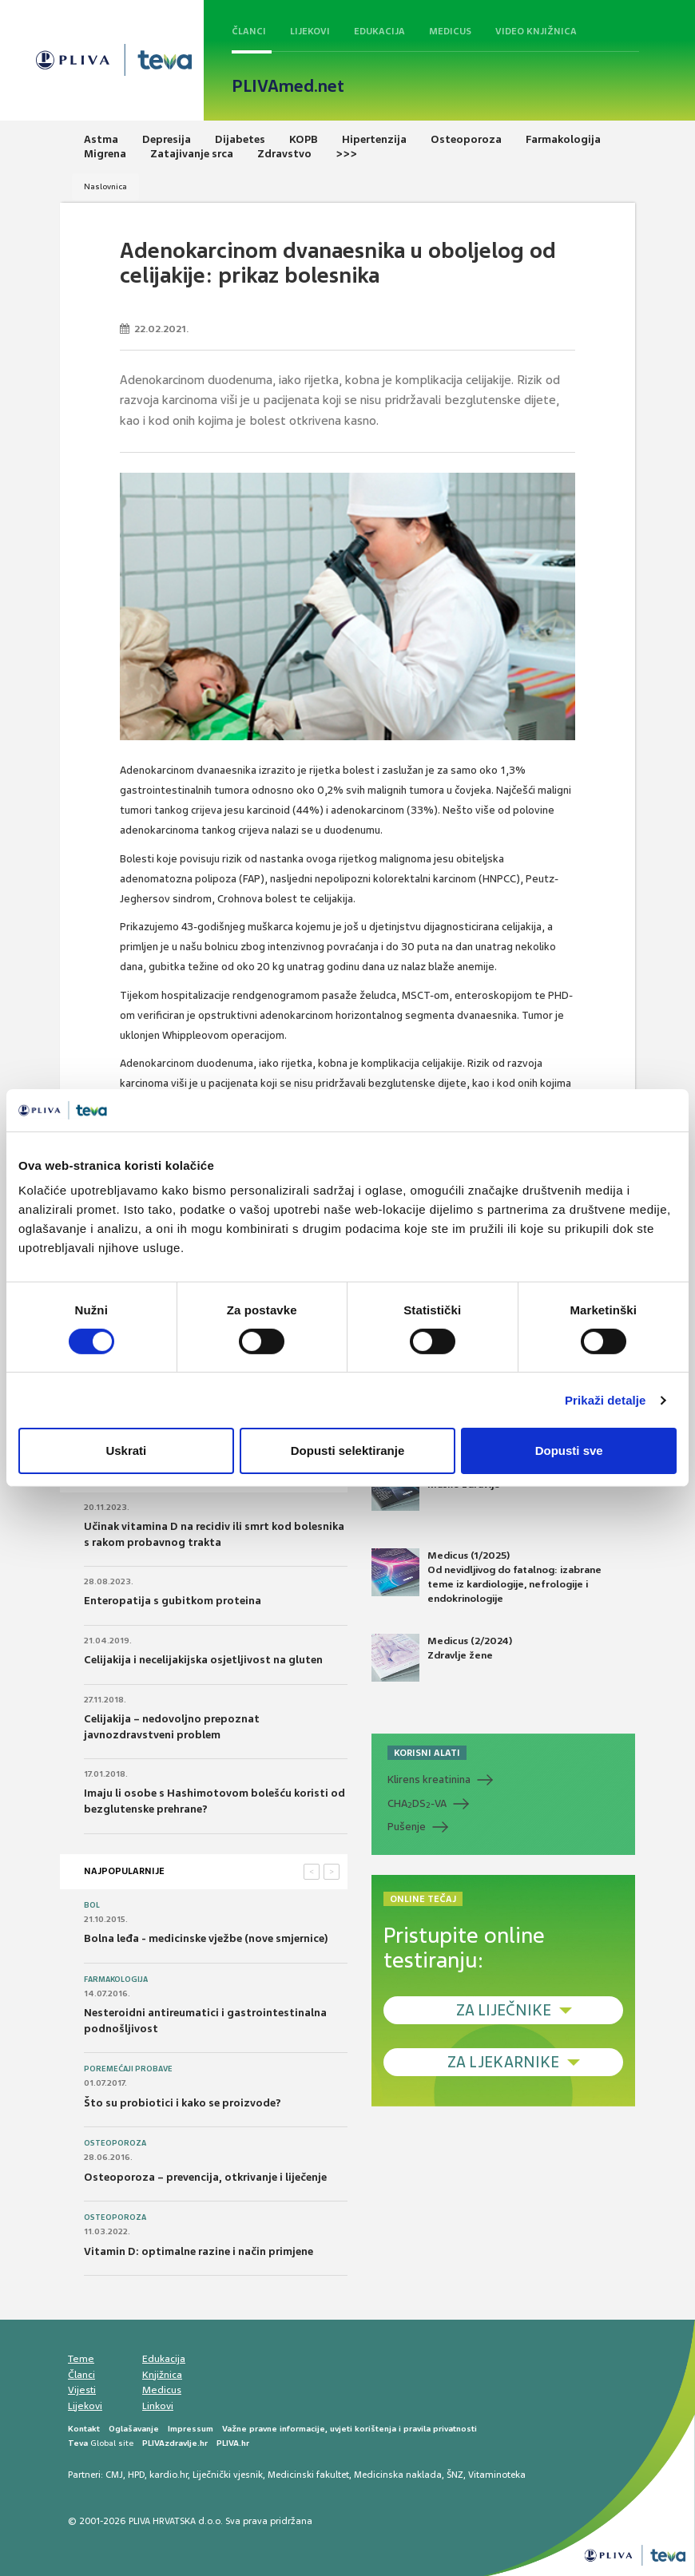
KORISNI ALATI (427, 1752)
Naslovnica (105, 186)
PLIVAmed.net (288, 86)
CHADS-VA (417, 1804)
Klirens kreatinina (429, 1779)
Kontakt (84, 2428)
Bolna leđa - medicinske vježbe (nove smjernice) (206, 1938)
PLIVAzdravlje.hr (175, 2443)
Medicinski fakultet (308, 2474)
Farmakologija (116, 1979)
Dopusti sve (569, 1450)
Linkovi (157, 2406)
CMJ (114, 2474)
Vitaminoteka (497, 2474)
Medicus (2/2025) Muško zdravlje (441, 1487)
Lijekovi (310, 31)
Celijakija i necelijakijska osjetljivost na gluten (203, 1659)
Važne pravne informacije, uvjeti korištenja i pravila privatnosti (349, 2428)
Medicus (450, 31)
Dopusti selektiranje (348, 1450)
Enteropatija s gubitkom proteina (172, 1600)
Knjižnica (162, 2374)
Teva (78, 2443)
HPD (136, 2474)
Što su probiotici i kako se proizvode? (182, 2103)
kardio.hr (168, 2474)
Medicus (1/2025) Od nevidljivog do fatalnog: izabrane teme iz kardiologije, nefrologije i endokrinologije (486, 1577)
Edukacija (379, 31)
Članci (249, 31)
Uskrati (125, 1450)
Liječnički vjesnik (228, 2474)
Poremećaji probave (128, 2069)
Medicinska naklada (398, 2474)
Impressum (190, 2428)
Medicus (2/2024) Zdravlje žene (441, 1658)
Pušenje (406, 1826)
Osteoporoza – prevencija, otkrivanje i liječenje (205, 2177)
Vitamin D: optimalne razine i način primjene (198, 2251)
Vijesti (82, 2390)
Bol (92, 1905)
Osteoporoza (115, 2143)
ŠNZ (455, 2474)
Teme (81, 2358)
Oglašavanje (134, 2428)
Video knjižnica (536, 31)
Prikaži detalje (605, 1400)
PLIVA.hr (232, 2443)
